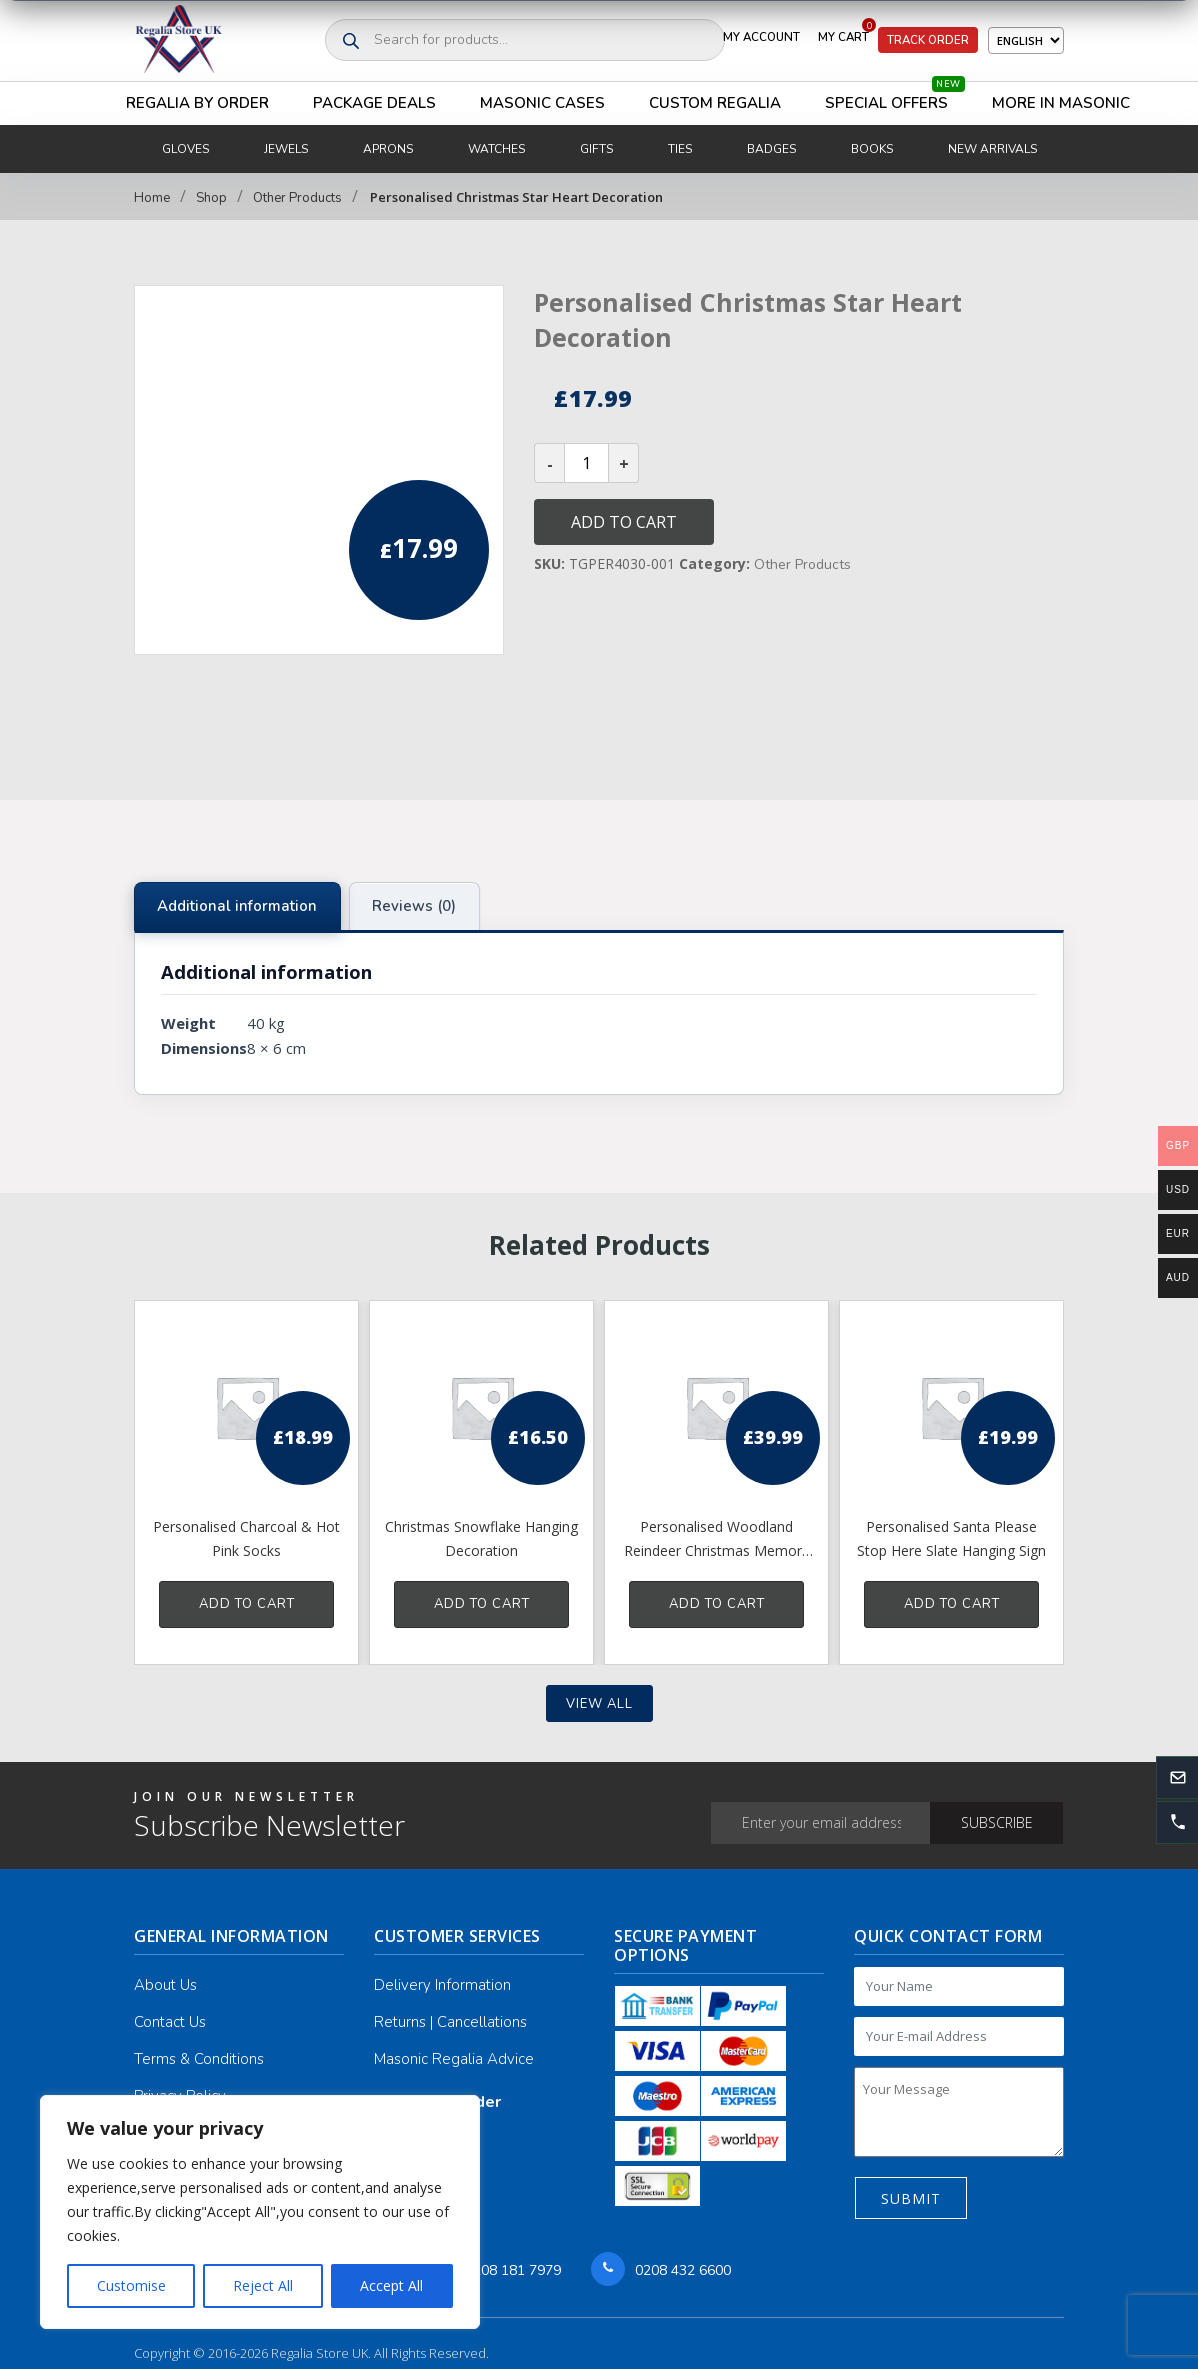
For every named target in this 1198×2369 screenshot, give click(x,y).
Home (152, 198)
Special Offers (895, 97)
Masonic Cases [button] (542, 103)
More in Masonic (1061, 103)
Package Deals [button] (374, 103)
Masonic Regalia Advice (454, 2059)
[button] (1177, 1823)
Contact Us (170, 2022)
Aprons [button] (388, 149)
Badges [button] (771, 149)
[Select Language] (1026, 40)
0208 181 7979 (513, 2270)
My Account (761, 37)
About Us (165, 1985)
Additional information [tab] (237, 906)
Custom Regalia (715, 103)
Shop (211, 198)
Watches (496, 149)
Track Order (928, 40)
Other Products (297, 198)
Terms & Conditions (199, 2059)
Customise (131, 2285)
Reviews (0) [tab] (414, 906)
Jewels (286, 149)
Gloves (185, 149)
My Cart (847, 33)
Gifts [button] (596, 149)
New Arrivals (992, 149)
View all (599, 1704)
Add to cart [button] (247, 1604)
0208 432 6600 (683, 2270)
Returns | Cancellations (450, 2022)
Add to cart (624, 522)
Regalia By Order (197, 103)
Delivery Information (442, 1985)
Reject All (263, 2285)
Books (872, 149)
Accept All (391, 2285)
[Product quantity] (586, 463)
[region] (260, 2212)
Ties (680, 149)
